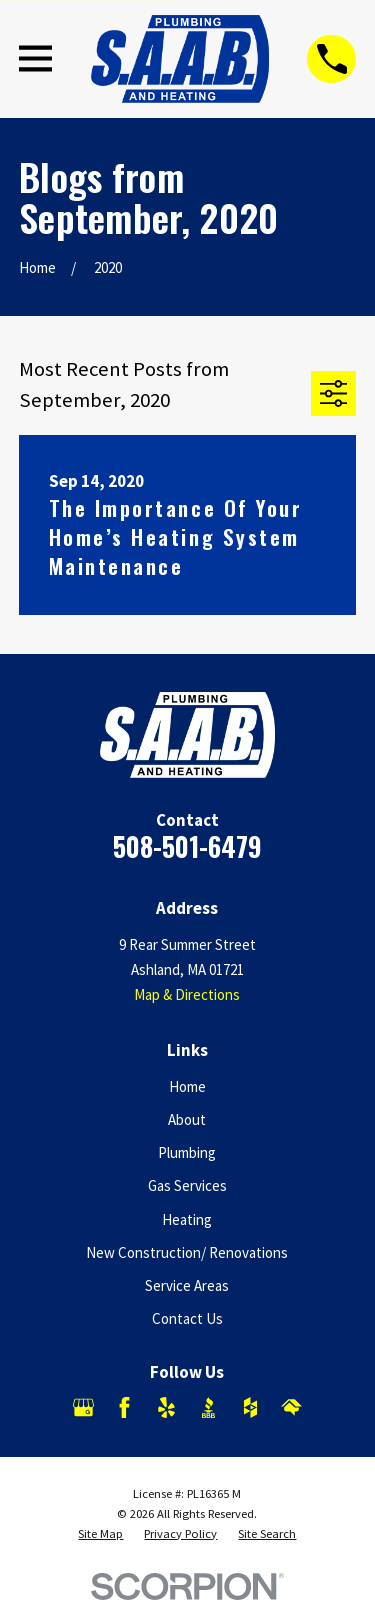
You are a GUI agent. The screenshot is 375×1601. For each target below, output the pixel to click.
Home (187, 1086)
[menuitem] (100, 1534)
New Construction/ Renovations (187, 1252)
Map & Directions (187, 994)
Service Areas (187, 1285)
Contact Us (187, 1318)
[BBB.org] (208, 1407)
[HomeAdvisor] (291, 1407)
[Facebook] (124, 1407)
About (187, 1119)
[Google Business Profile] (83, 1407)
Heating (187, 1219)
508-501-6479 (187, 846)
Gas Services (187, 1185)
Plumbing (187, 1152)
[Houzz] (250, 1407)
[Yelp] (166, 1407)
